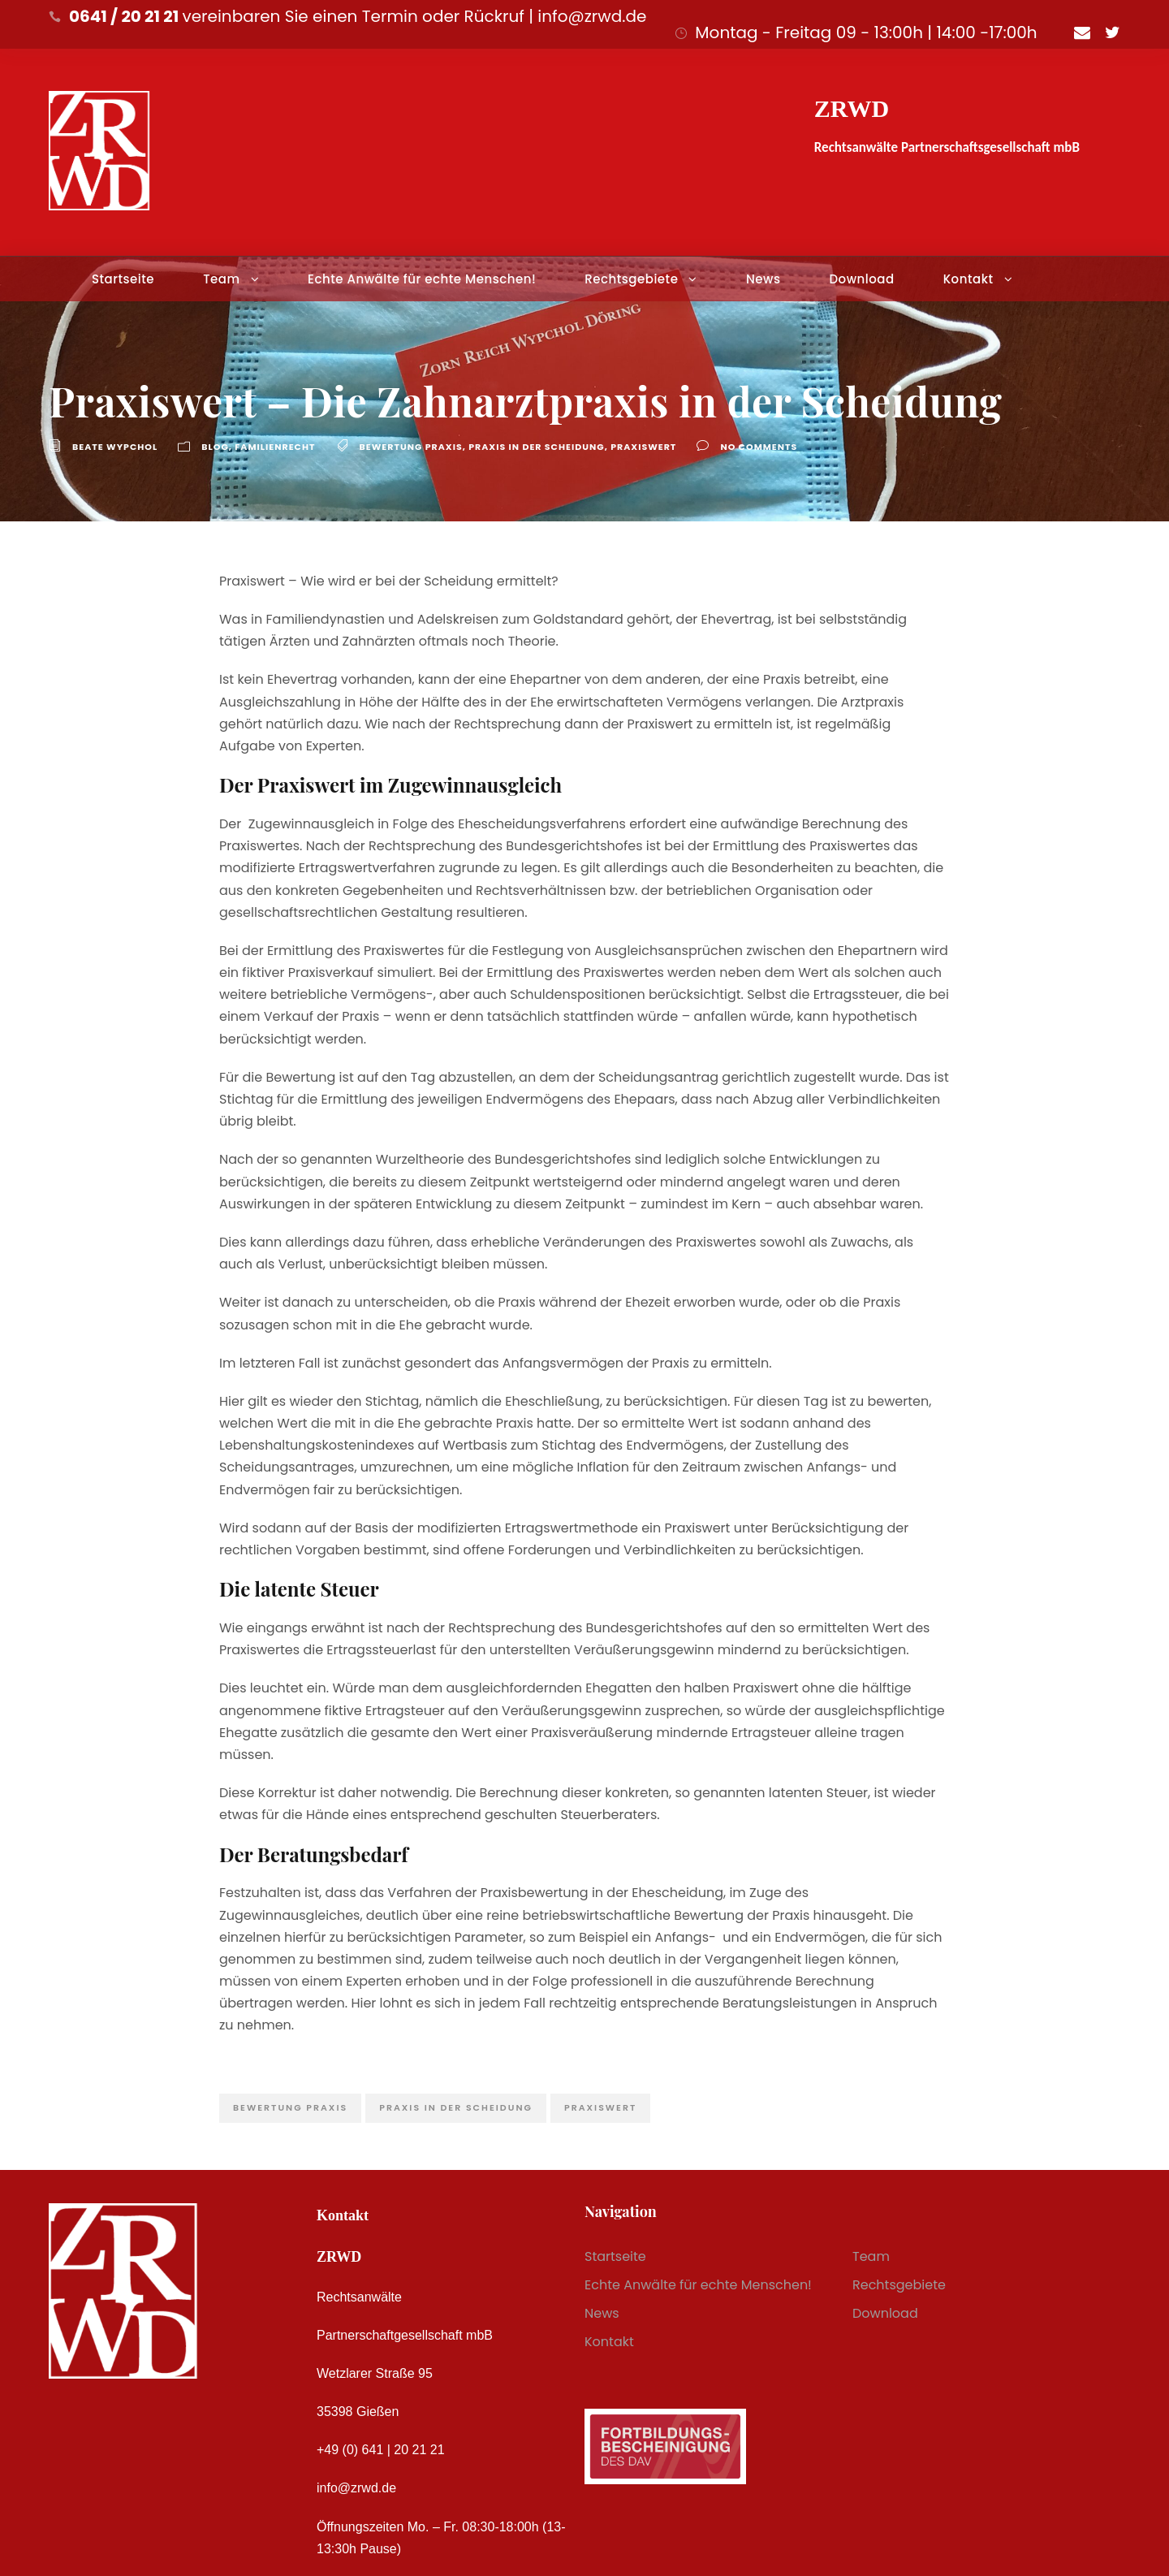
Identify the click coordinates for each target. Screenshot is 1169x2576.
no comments (758, 446)
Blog (215, 446)
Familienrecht (275, 446)
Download (861, 278)
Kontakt (968, 278)
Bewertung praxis (411, 446)
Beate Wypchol (114, 446)
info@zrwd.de (356, 2488)
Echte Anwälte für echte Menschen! (422, 278)
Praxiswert (643, 446)
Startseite (123, 278)
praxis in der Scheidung (536, 446)
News (763, 278)
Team (221, 278)
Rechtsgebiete (631, 278)
